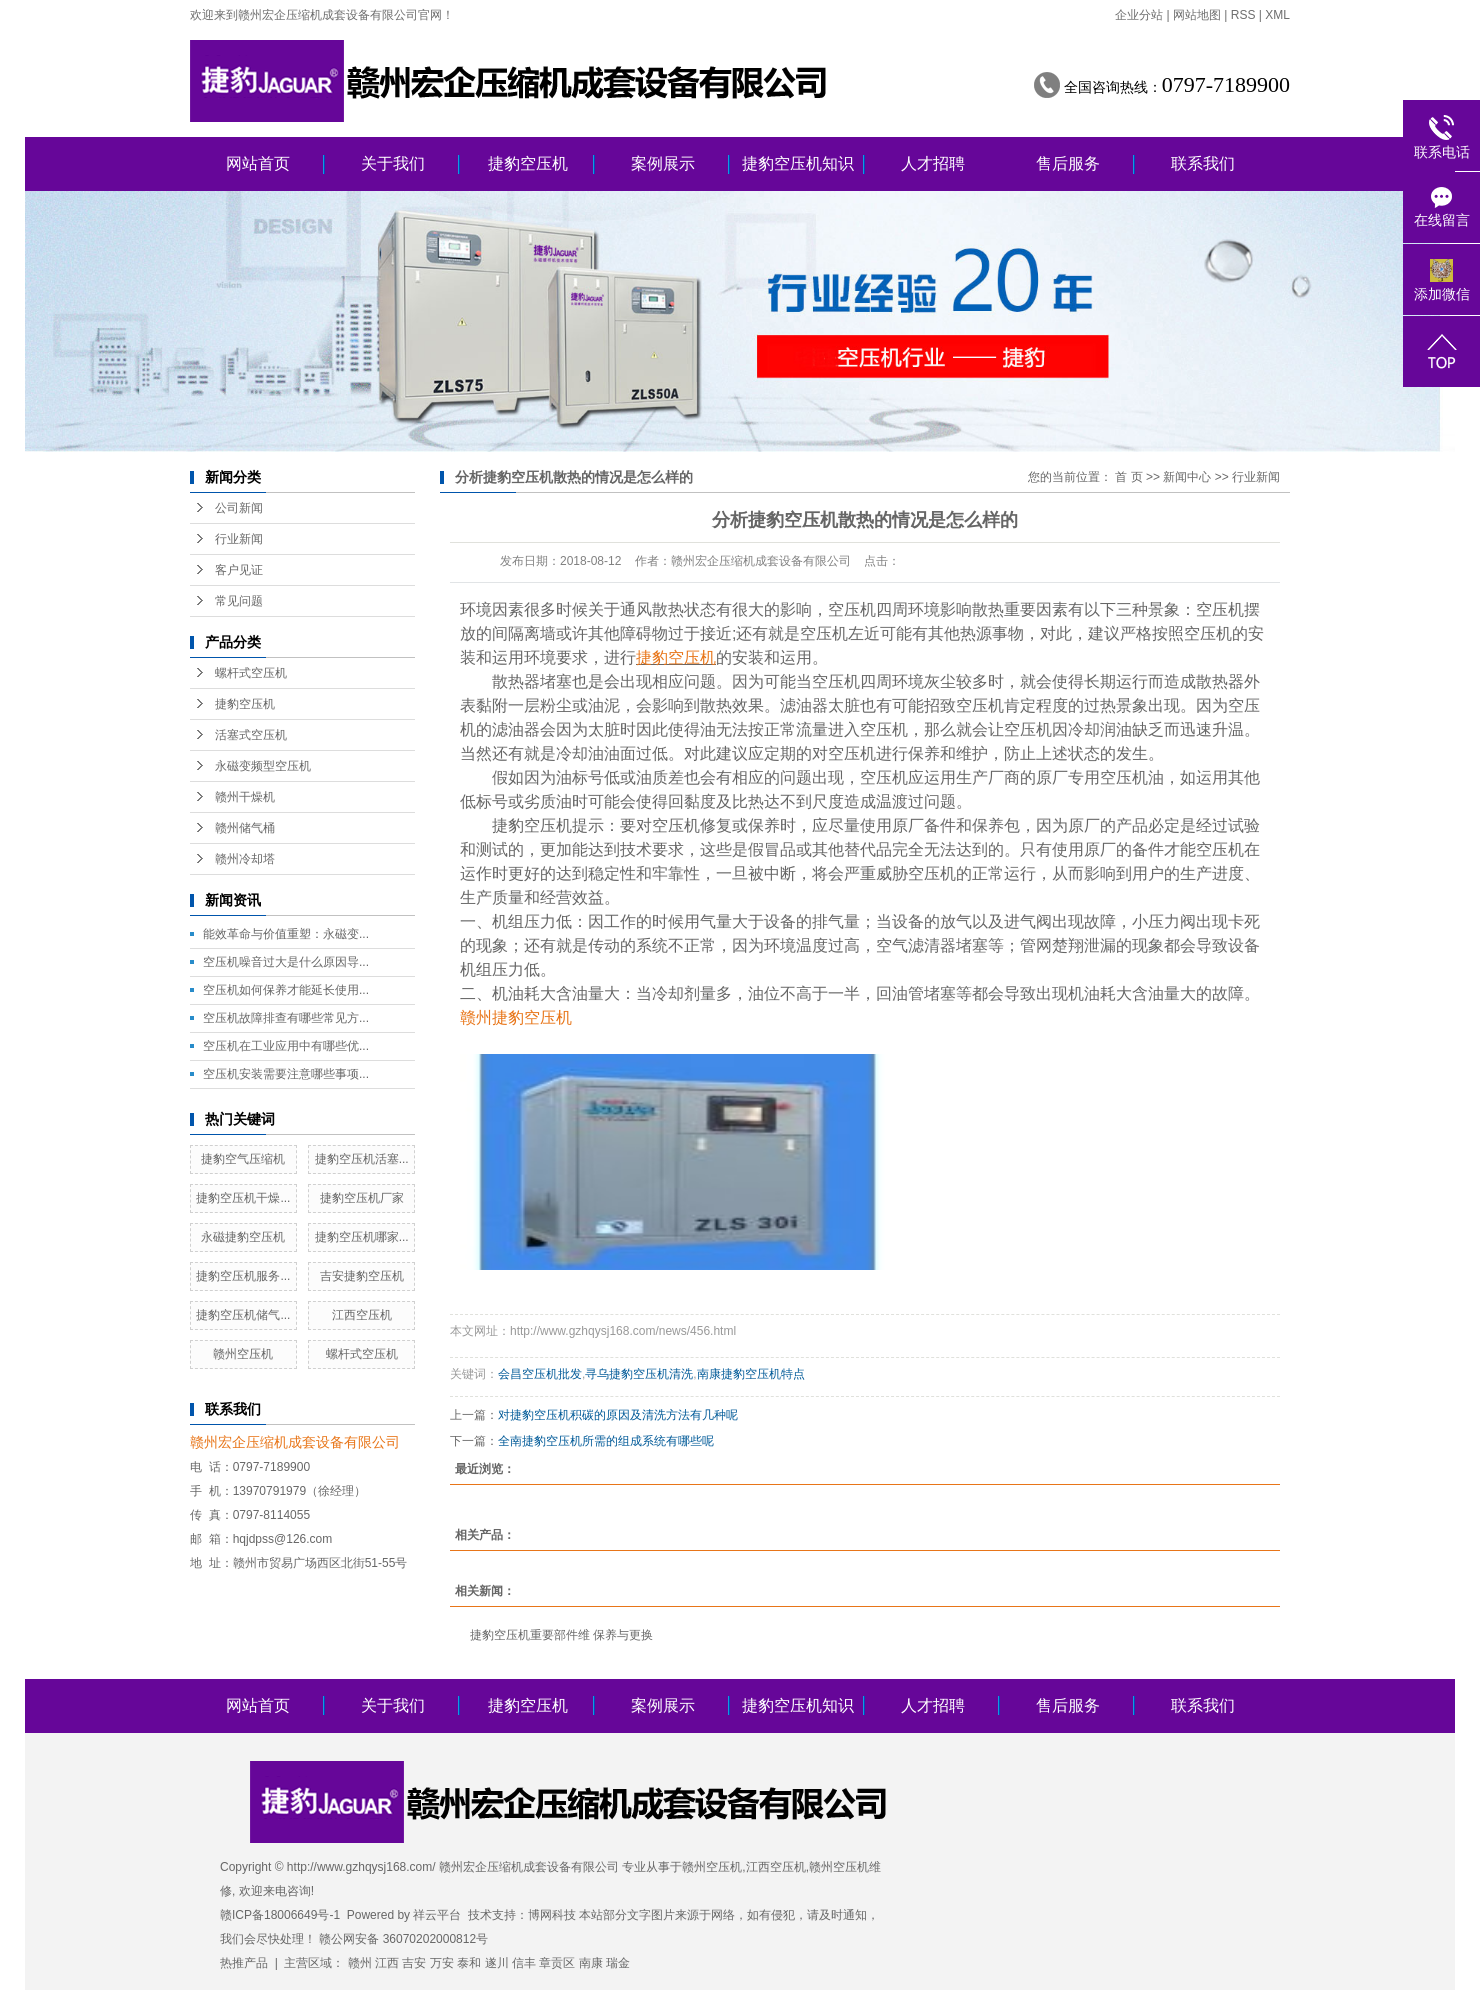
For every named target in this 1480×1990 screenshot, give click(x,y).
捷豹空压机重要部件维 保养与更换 (561, 1635)
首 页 (1128, 477)
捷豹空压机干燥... (243, 1198)
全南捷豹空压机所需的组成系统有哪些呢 (606, 1441)
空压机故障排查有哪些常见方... (286, 1018)
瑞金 (618, 1963)
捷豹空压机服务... (243, 1276)
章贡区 (557, 1963)
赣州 (360, 1963)
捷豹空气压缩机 (243, 1159)
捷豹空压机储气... (243, 1315)
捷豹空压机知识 (798, 163)
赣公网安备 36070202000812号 (403, 1939)
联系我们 (1203, 163)
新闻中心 (1187, 477)
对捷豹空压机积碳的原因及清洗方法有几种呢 (618, 1415)
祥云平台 (437, 1915)
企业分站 (1139, 15)
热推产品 (244, 1963)
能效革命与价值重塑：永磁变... (286, 934)
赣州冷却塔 (245, 859)
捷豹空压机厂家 (362, 1198)
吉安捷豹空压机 (362, 1276)
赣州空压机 (243, 1354)
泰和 (469, 1963)
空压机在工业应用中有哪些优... (286, 1046)
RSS (1243, 15)
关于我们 (393, 163)
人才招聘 (933, 163)
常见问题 (239, 601)
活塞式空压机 (251, 735)
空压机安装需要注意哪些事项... (286, 1074)
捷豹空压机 (528, 163)
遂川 (497, 1963)
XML (1277, 15)
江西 (387, 1963)
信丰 (524, 1963)
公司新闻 (239, 508)
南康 (591, 1963)
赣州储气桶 (245, 828)
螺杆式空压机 (251, 673)
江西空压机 (362, 1315)
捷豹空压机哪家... (362, 1237)
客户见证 (239, 570)
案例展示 (663, 163)
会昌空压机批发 (540, 1374)
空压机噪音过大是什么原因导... (286, 962)
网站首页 (258, 163)
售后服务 (1068, 163)
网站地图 (1197, 15)
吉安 (414, 1963)
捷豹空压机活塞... (362, 1159)
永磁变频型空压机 (263, 766)
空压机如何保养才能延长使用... (286, 990)
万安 (442, 1963)
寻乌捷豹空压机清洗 (639, 1374)
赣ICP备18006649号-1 (280, 1915)
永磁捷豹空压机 (243, 1237)
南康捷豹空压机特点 (751, 1374)
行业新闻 (239, 539)
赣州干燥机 (245, 797)
